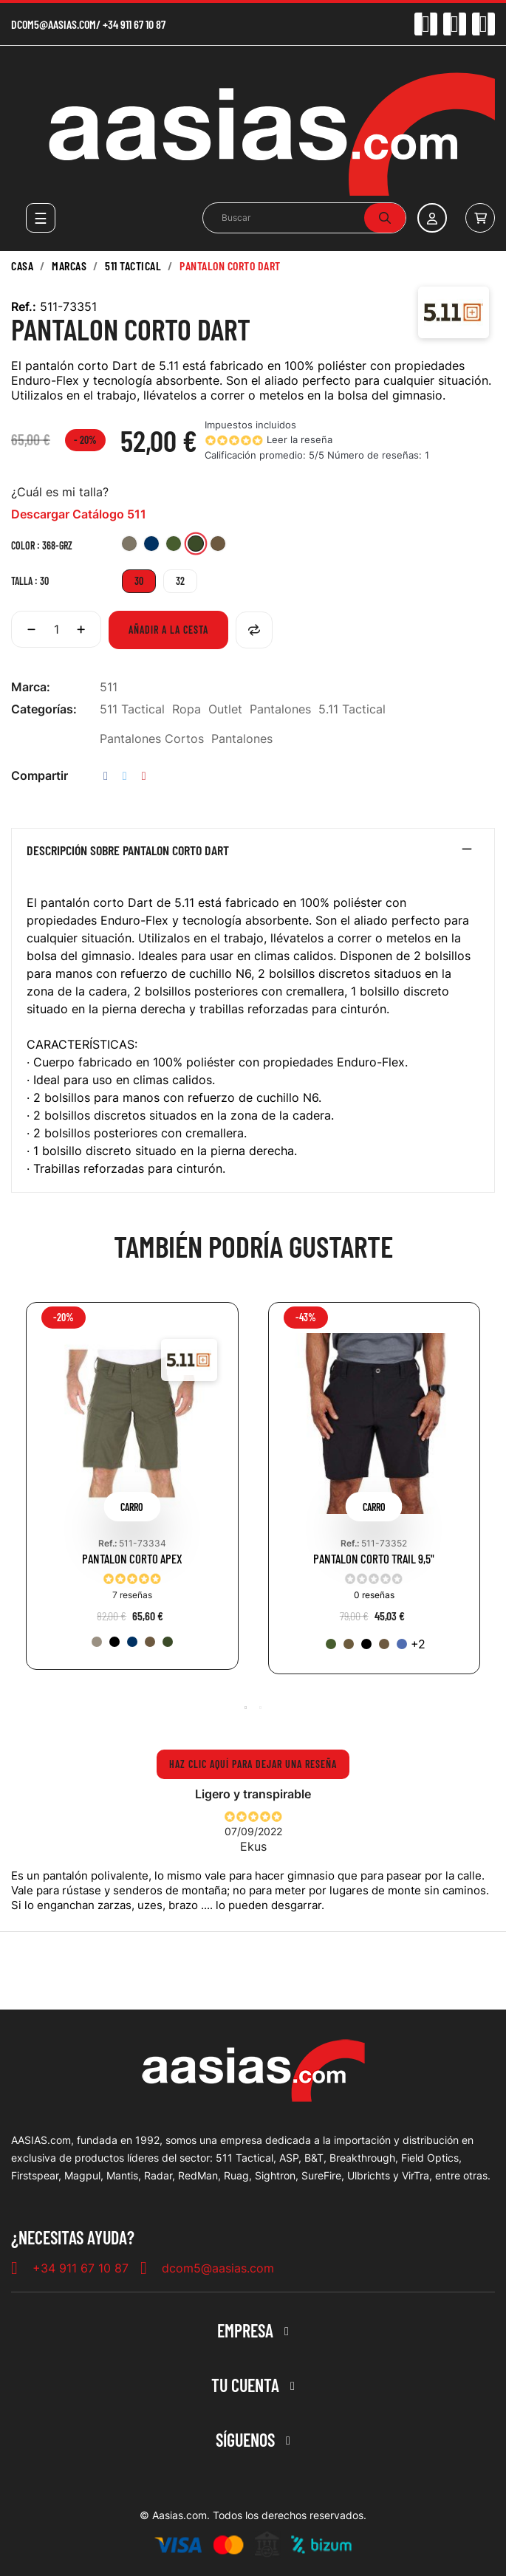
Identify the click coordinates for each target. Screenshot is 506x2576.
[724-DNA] (132, 1642)
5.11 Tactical (352, 709)
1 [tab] (246, 1707)
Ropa (186, 709)
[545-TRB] (402, 1644)
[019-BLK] (114, 1642)
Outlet (225, 709)
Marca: (30, 686)
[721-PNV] (151, 545)
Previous (18, 1498)
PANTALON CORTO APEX (132, 1558)
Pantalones (280, 709)
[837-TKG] (173, 545)
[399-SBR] (218, 545)
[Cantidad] (56, 629)
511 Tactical (132, 709)
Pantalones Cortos (152, 738)
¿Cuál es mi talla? (60, 491)
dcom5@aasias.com (53, 24)
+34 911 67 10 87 (134, 24)
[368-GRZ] (195, 545)
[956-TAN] (129, 545)
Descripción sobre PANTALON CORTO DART (128, 850)
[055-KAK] (97, 1642)
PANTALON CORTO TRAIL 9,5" (373, 1558)
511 (108, 686)
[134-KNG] (348, 1644)
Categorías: (44, 709)
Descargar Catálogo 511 (78, 514)
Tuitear (125, 776)
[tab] (253, 854)
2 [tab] (260, 1707)
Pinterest (144, 776)
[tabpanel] (132, 1497)
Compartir (105, 776)
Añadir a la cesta (168, 629)
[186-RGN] (331, 1644)
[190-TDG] (168, 1642)
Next (487, 1498)
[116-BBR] (150, 1642)
